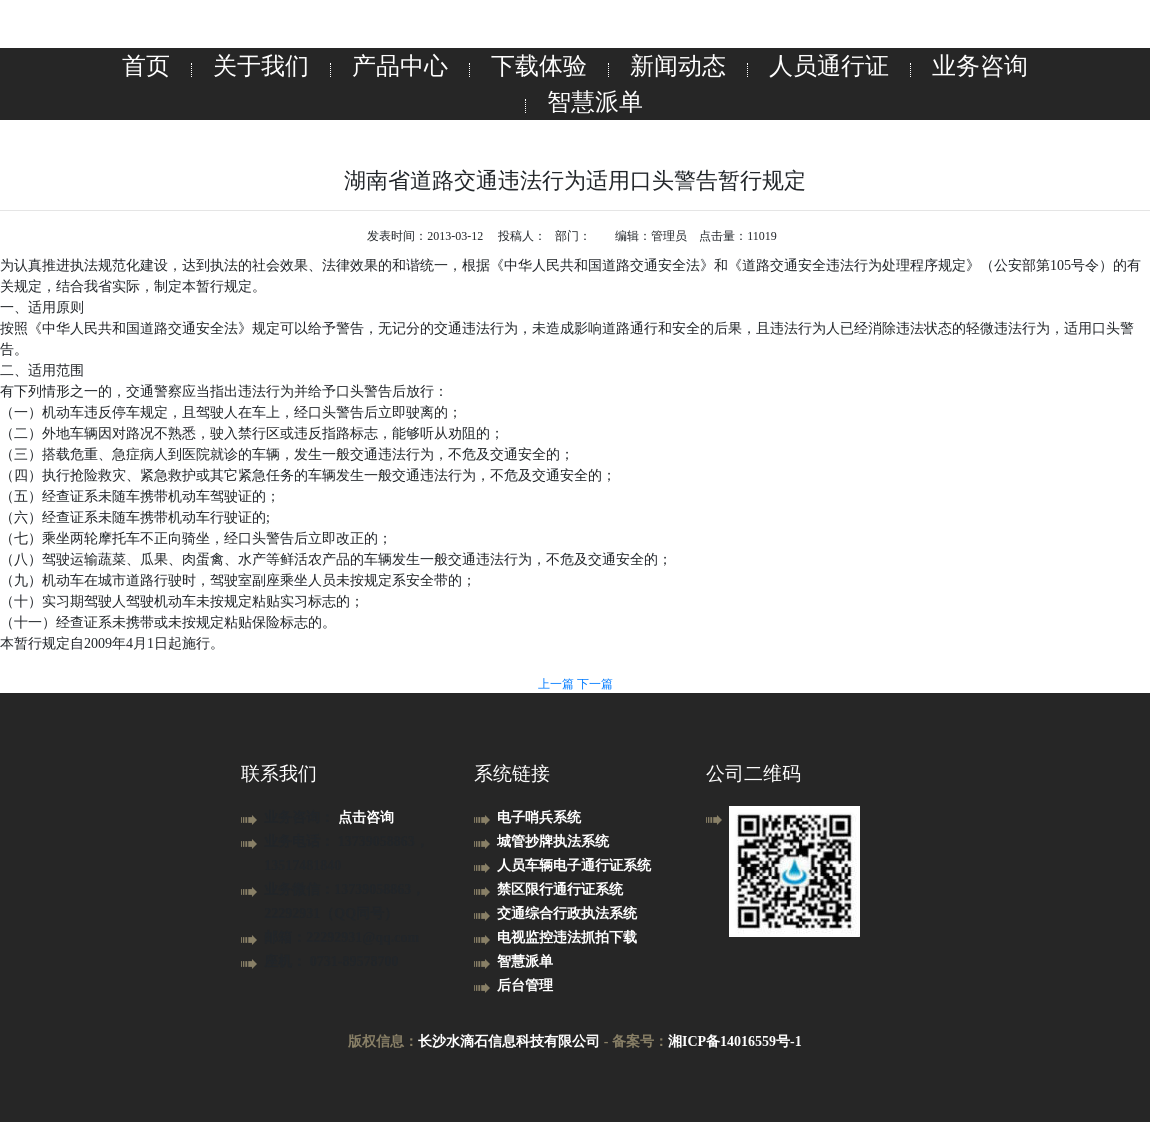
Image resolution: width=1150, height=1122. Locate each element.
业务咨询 (980, 66)
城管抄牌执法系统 (553, 841)
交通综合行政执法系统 (567, 913)
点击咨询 (366, 817)
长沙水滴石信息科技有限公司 (509, 1041)
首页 (146, 66)
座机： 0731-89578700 (331, 961)
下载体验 (539, 66)
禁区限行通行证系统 (560, 889)
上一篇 (557, 684)
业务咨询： (301, 817)
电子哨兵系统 (539, 817)
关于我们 (261, 66)
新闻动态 (678, 66)
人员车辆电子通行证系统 (574, 865)
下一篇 (595, 684)
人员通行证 (829, 66)
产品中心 (400, 66)
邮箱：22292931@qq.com (341, 937)
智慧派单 (595, 102)
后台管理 (525, 985)
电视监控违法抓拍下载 (567, 937)
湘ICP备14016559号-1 (735, 1041)
